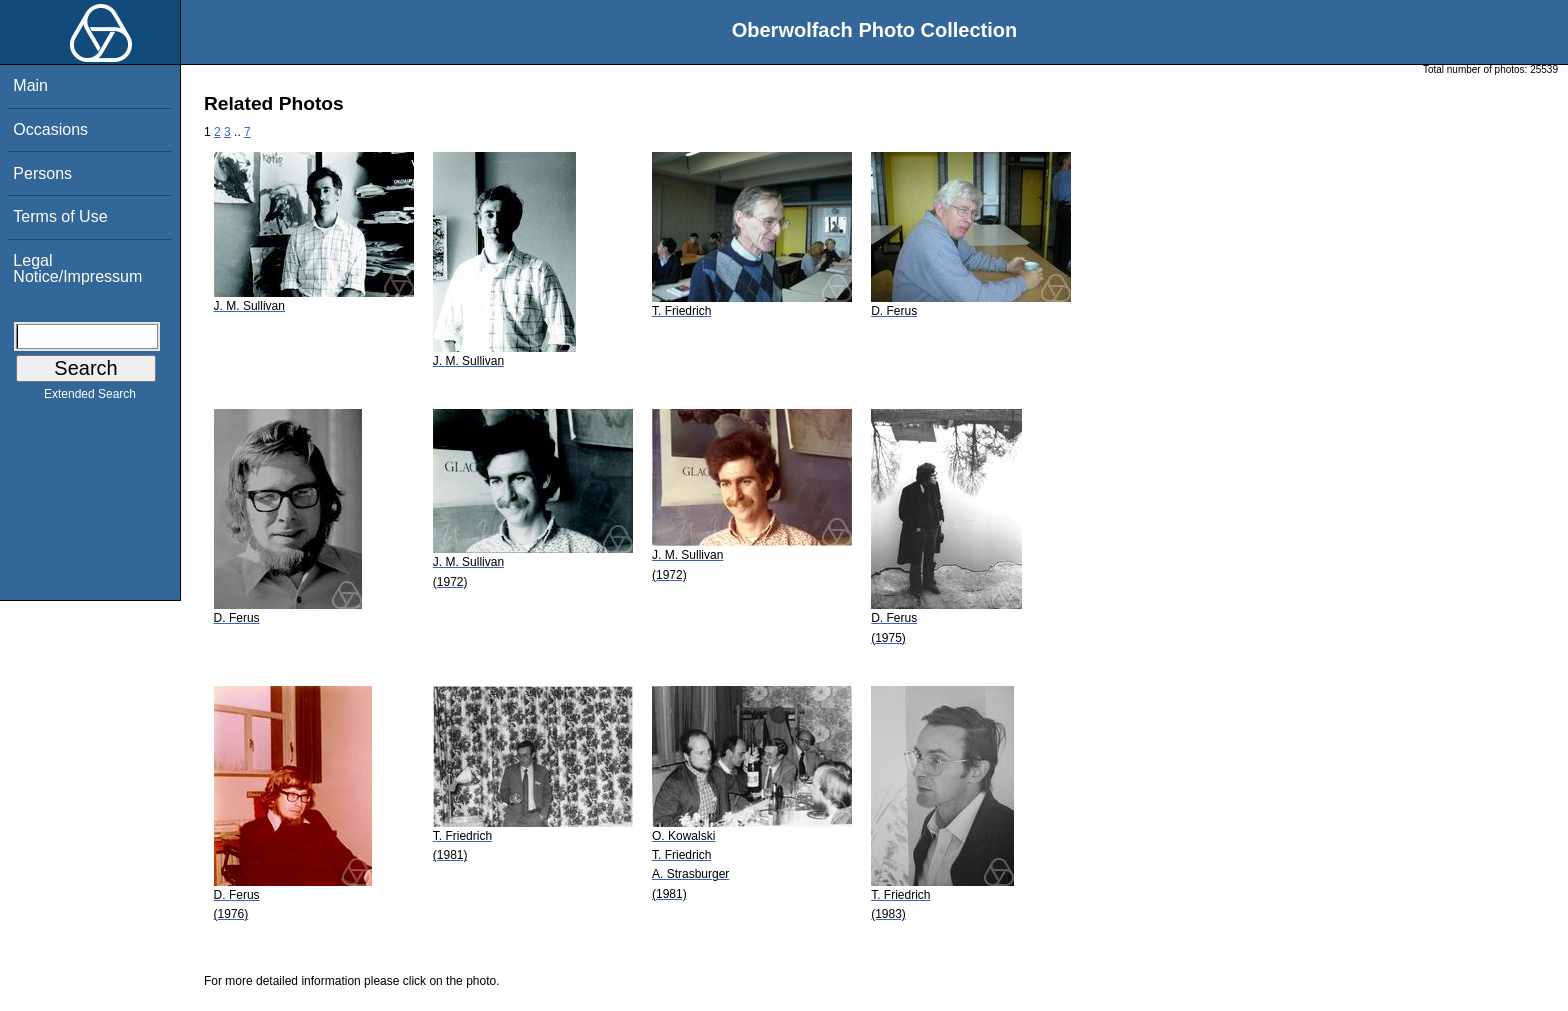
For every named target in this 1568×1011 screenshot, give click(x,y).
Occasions (50, 129)
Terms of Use (60, 216)
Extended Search (90, 398)
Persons (42, 173)
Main (30, 85)
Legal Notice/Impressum (77, 268)
